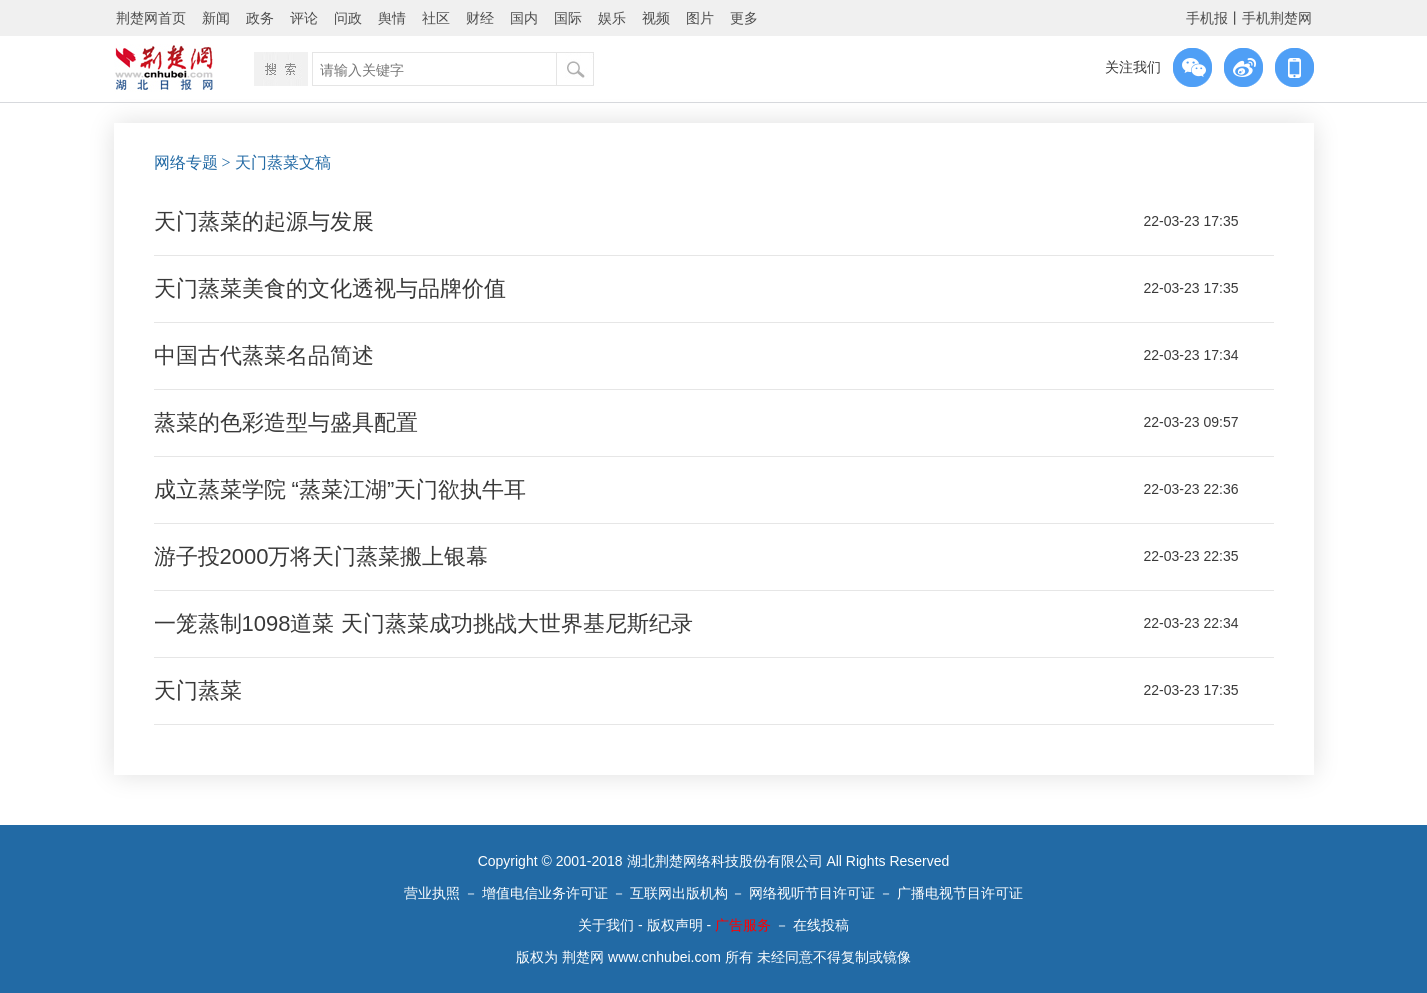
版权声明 (675, 925)
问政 (348, 18)
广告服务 (743, 925)
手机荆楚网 (1277, 18)
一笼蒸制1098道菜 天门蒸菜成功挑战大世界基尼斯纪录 (423, 623)
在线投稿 (821, 925)
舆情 (392, 18)
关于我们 (606, 925)
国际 (568, 18)
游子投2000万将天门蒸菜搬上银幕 (321, 556)
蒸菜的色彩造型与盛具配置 (286, 422)
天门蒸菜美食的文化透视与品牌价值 (330, 288)
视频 (656, 18)
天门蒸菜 (198, 690)
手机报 (1207, 18)
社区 (436, 18)
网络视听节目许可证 (812, 893)
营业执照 (432, 893)
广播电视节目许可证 (960, 893)
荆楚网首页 (151, 18)
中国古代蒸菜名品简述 (264, 355)
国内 (524, 18)
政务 (260, 18)
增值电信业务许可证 (545, 893)
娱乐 (612, 18)
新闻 (216, 18)
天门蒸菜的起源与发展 (264, 221)
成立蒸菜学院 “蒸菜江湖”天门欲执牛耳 (340, 489)
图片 (700, 18)
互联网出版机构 (679, 893)
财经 (480, 18)
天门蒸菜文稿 (283, 162)
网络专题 (186, 162)
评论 (304, 18)
